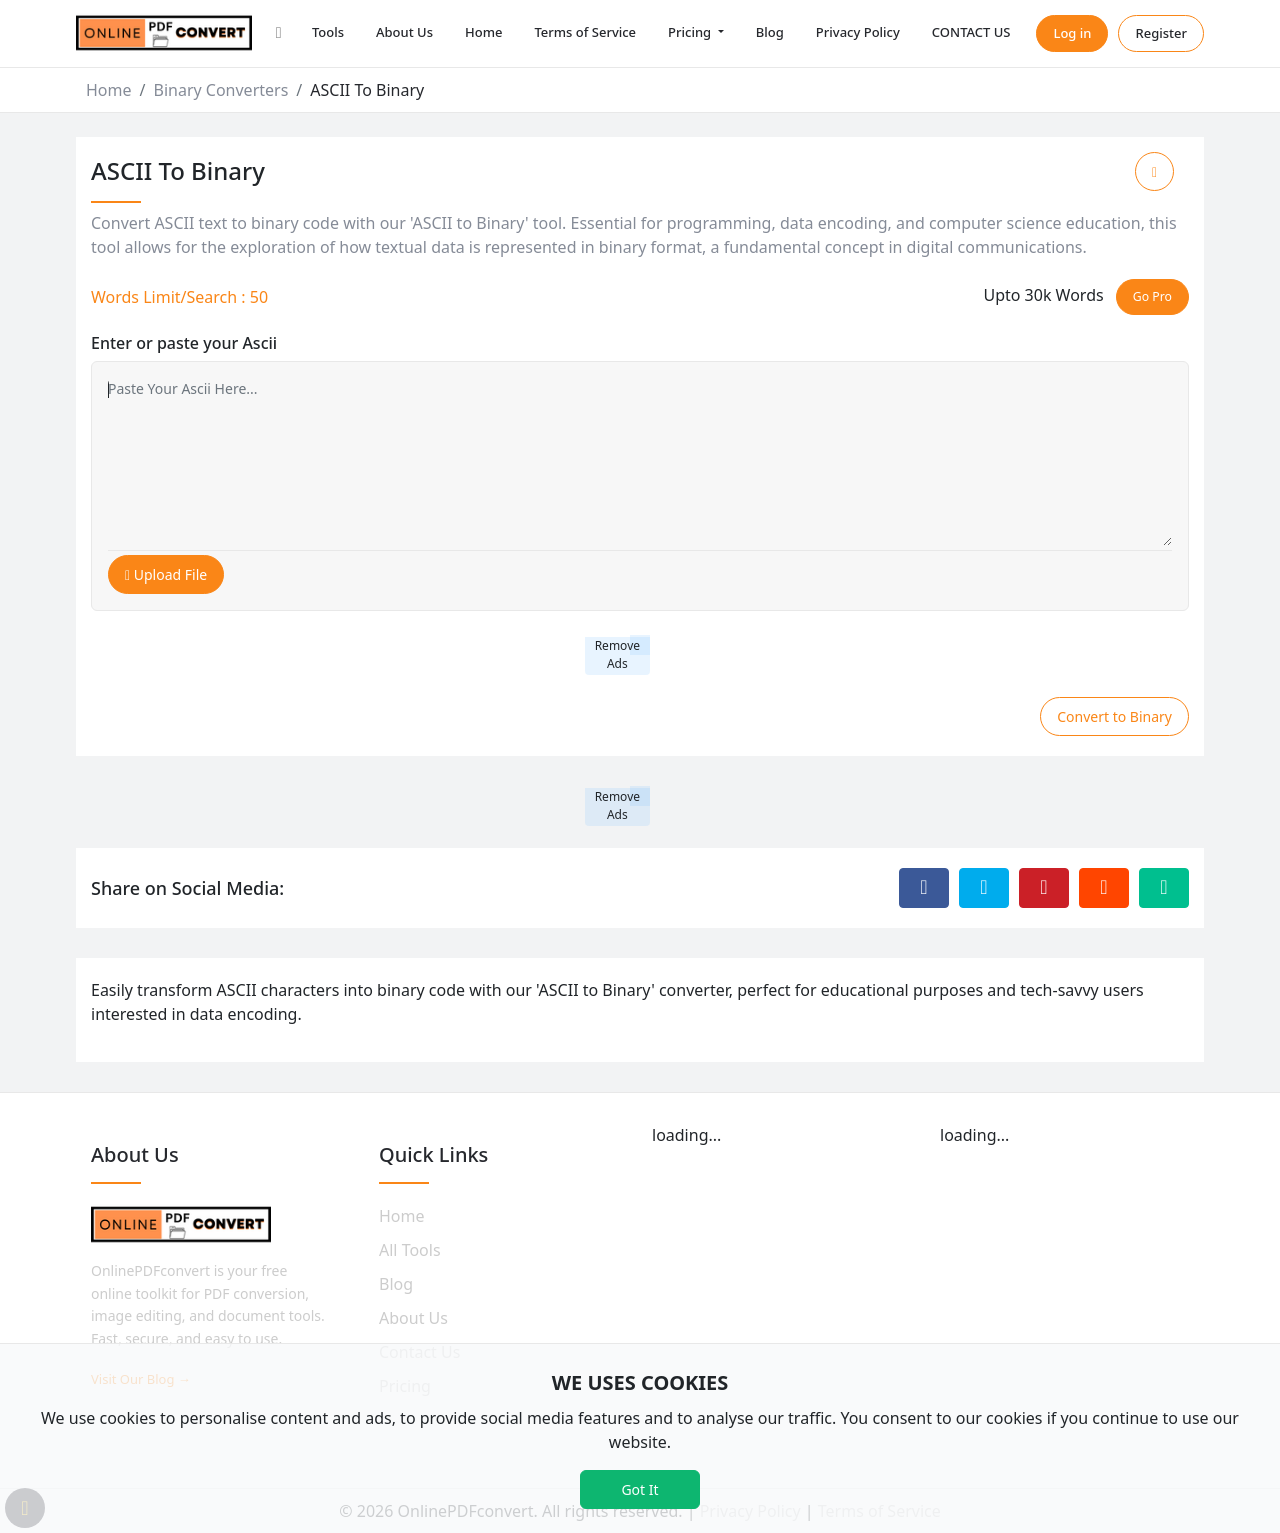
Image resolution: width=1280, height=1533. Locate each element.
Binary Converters (220, 90)
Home (483, 32)
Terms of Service (585, 32)
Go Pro (1152, 296)
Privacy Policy (858, 32)
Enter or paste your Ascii (184, 343)
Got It (639, 1489)
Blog (770, 32)
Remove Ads (617, 654)
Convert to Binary (1114, 716)
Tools (328, 32)
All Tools (410, 1250)
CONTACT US (971, 32)
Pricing (691, 32)
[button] (279, 34)
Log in (1072, 33)
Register (1161, 33)
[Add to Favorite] (1154, 171)
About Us (404, 32)
